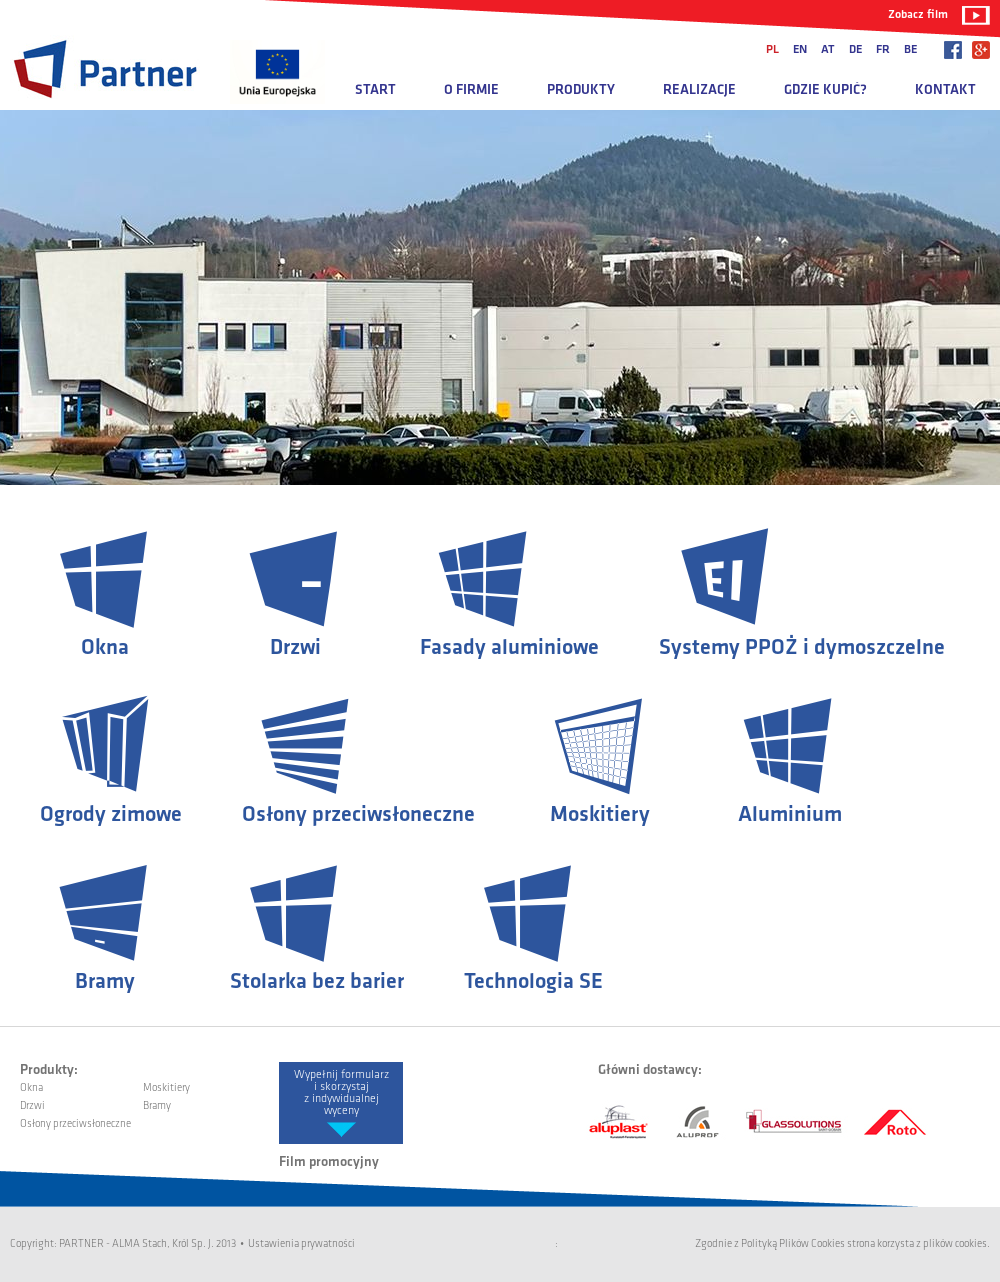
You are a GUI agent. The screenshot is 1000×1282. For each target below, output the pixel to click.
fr (883, 50)
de (855, 50)
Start (375, 90)
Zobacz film (918, 15)
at (828, 50)
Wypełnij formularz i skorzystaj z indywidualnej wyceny (341, 1093)
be (910, 50)
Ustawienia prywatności (301, 1244)
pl (772, 50)
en (800, 50)
